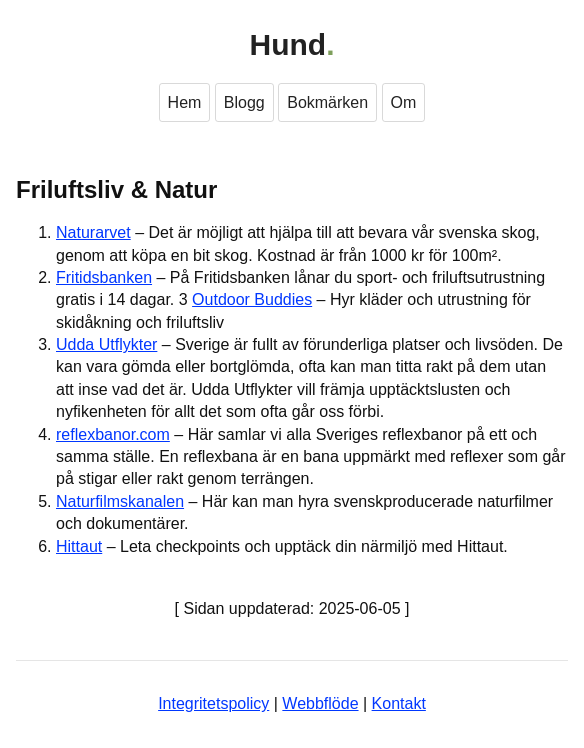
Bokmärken (327, 102)
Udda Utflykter (106, 344)
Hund (288, 44)
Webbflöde (320, 703)
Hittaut (79, 546)
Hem (185, 102)
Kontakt (399, 703)
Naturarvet (93, 232)
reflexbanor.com (113, 434)
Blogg (244, 102)
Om (404, 102)
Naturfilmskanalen (120, 501)
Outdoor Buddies (252, 299)
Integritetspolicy (213, 703)
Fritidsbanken (104, 277)
